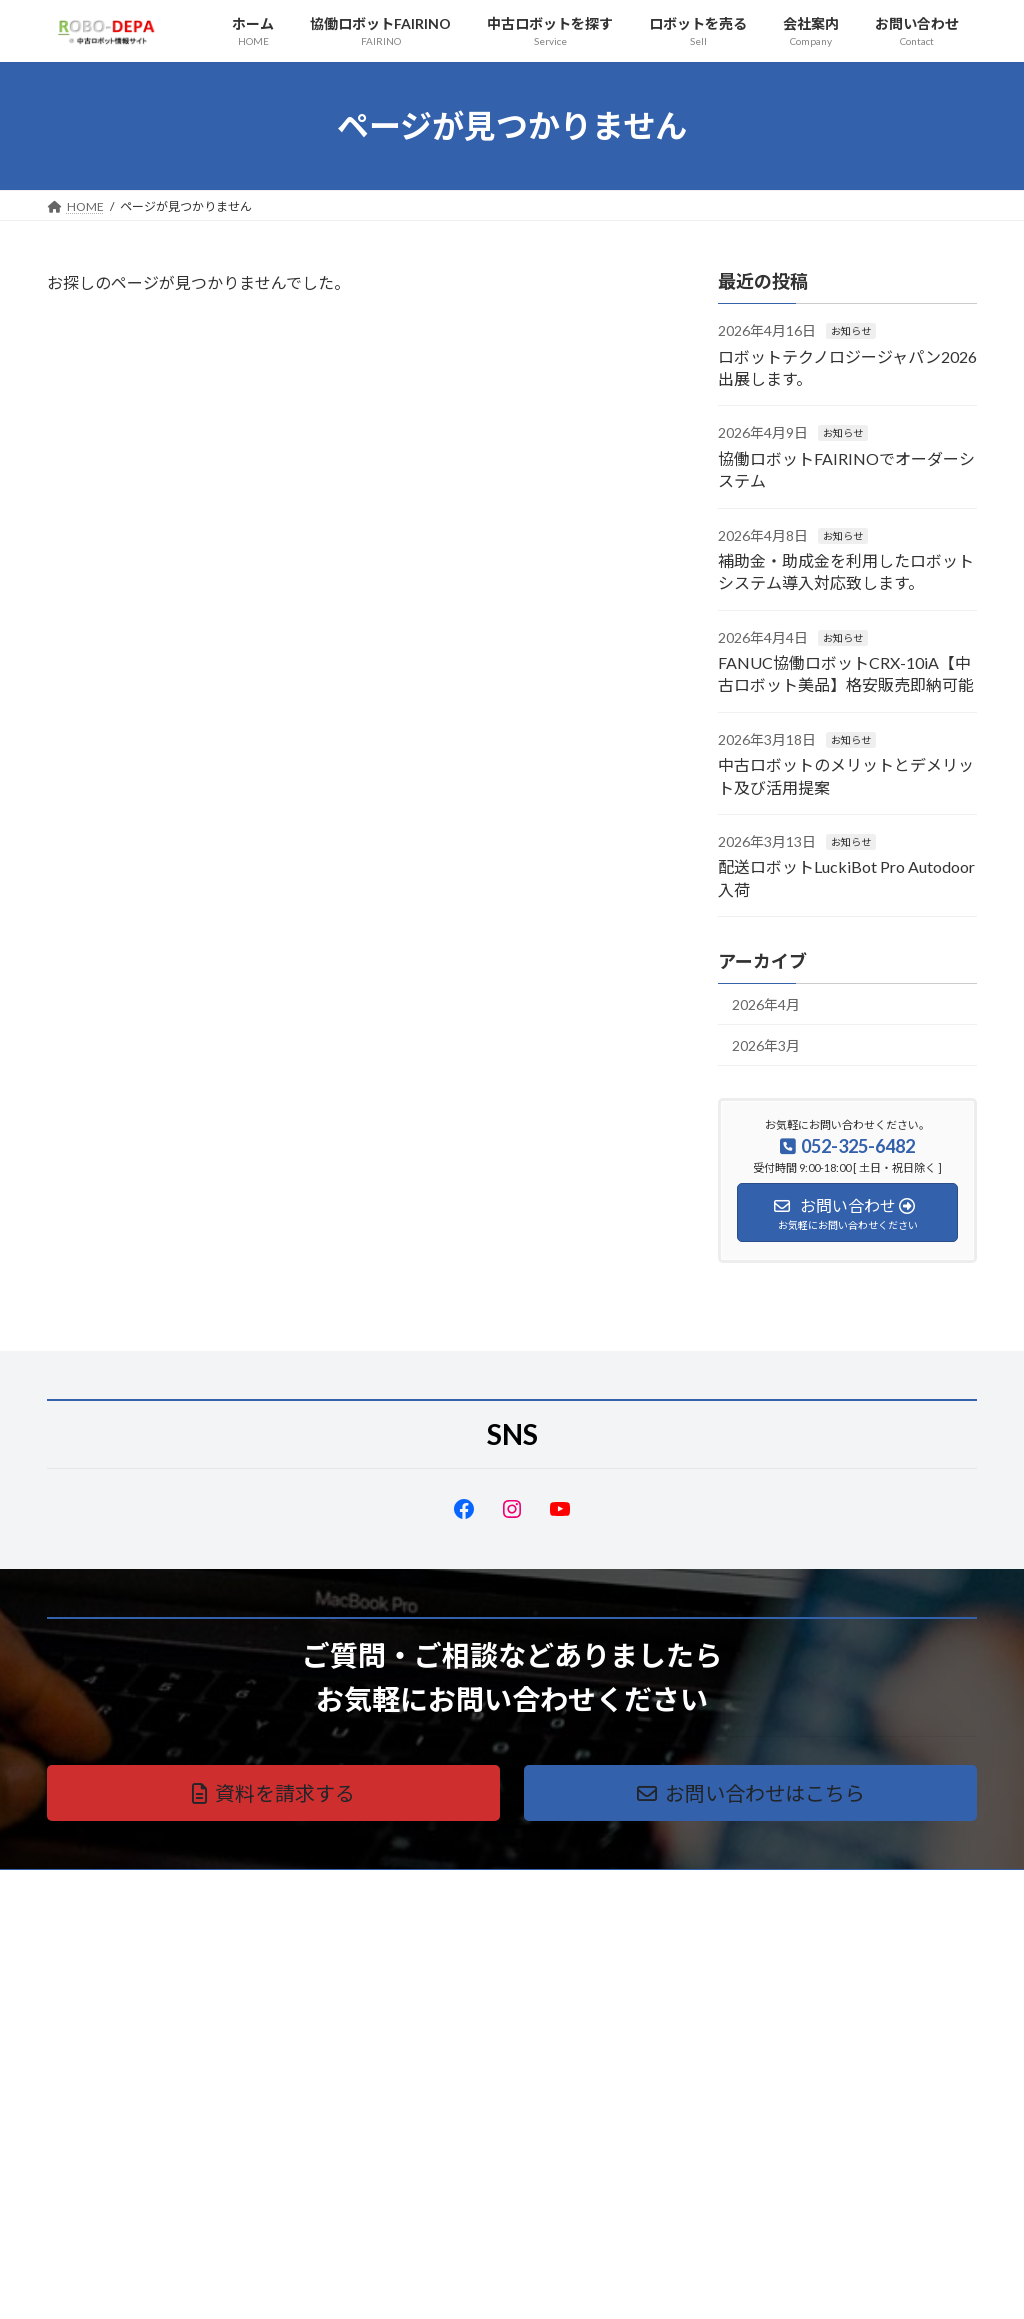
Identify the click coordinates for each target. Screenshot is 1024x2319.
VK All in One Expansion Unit (641, 2283)
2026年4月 (766, 1004)
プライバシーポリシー (126, 1887)
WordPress (404, 2283)
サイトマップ (261, 1887)
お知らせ (851, 331)
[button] (273, 1793)
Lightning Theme (507, 2283)
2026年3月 (766, 1045)
